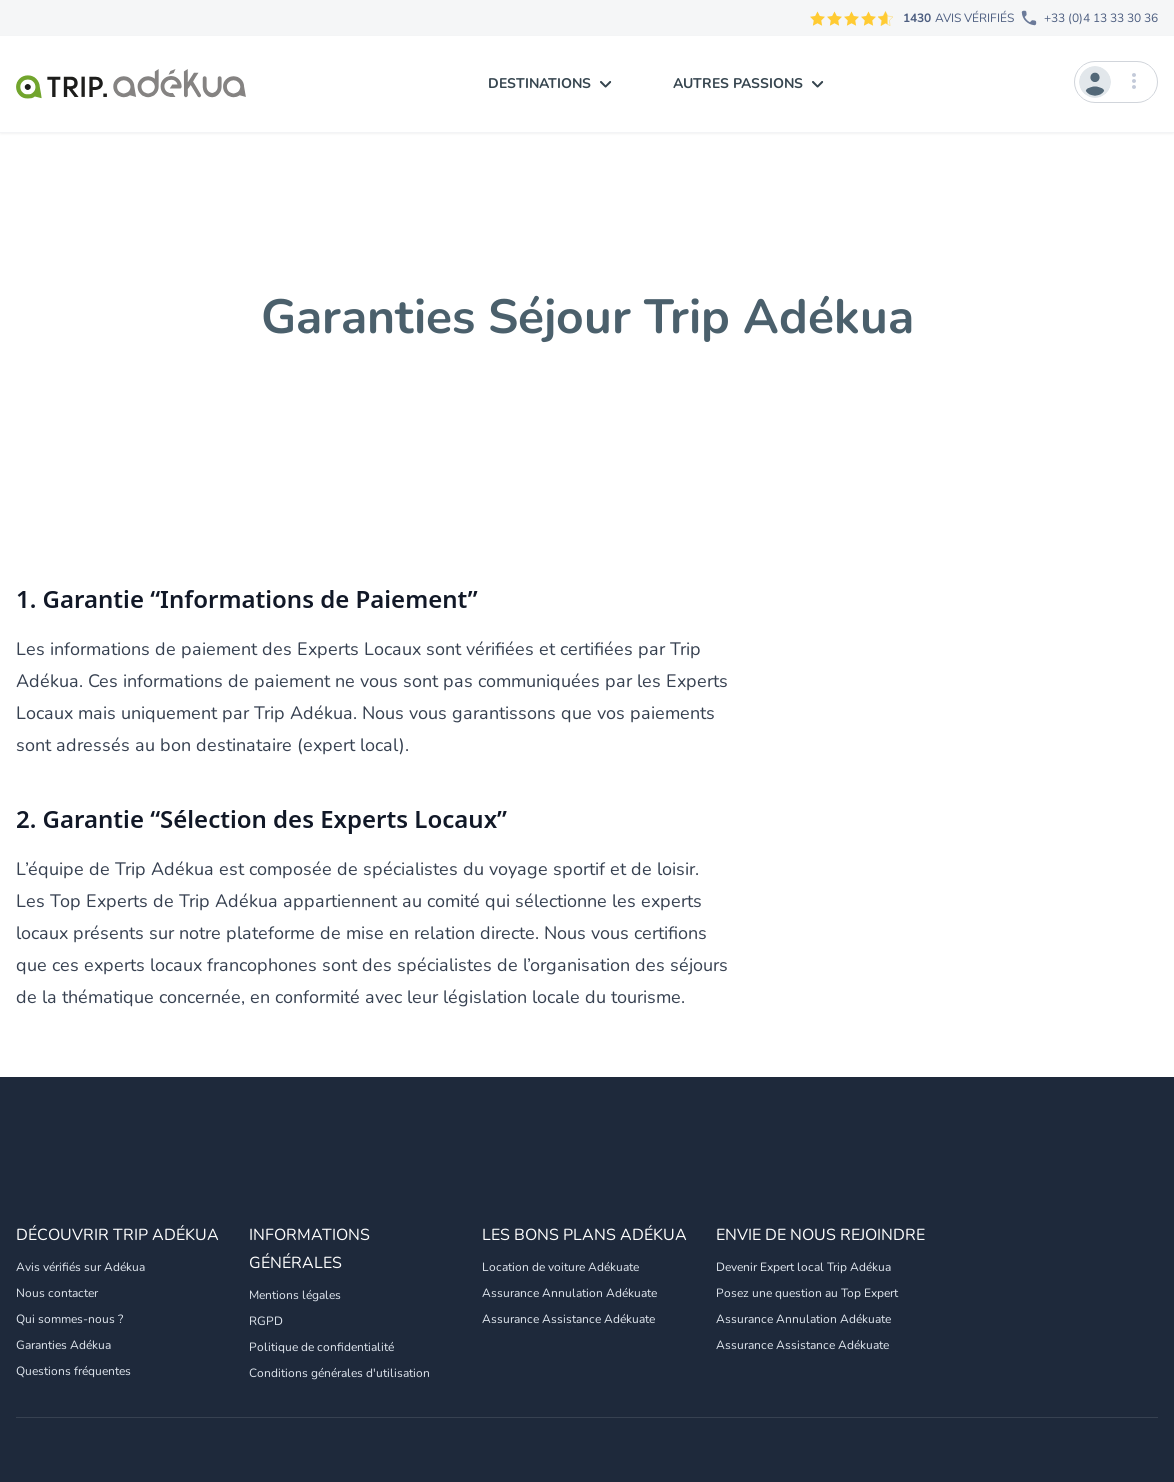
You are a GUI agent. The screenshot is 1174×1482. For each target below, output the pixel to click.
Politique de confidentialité (321, 1347)
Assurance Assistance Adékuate (568, 1319)
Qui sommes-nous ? (69, 1319)
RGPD (266, 1321)
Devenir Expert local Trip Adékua (803, 1267)
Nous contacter (57, 1293)
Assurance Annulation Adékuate (569, 1293)
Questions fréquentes (73, 1371)
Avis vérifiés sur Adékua (80, 1267)
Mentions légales (295, 1295)
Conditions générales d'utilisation (339, 1373)
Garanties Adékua (63, 1345)
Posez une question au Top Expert (807, 1293)
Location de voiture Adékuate (560, 1267)
